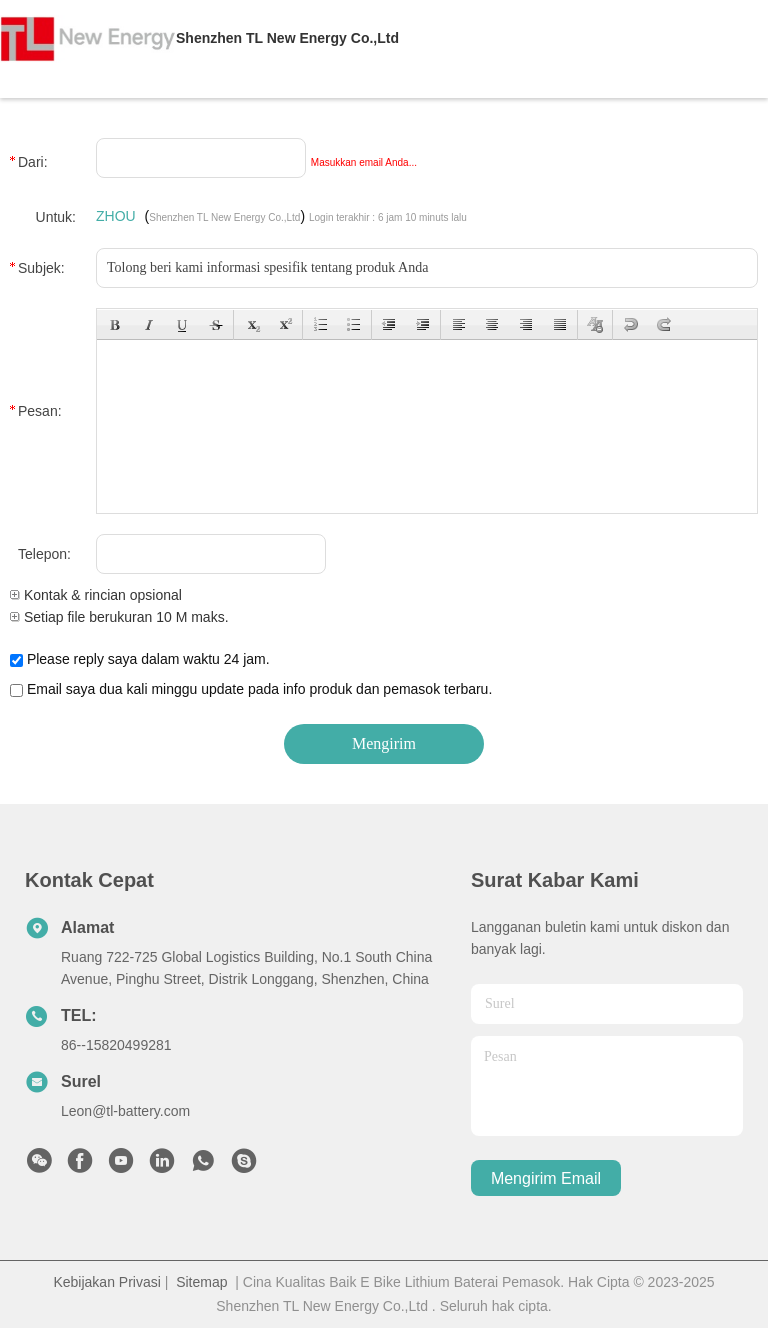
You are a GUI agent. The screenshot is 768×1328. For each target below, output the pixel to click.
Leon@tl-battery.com (125, 1111)
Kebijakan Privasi (106, 1282)
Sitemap (201, 1282)
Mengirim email (546, 1178)
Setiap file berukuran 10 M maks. (119, 617)
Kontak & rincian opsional (96, 595)
